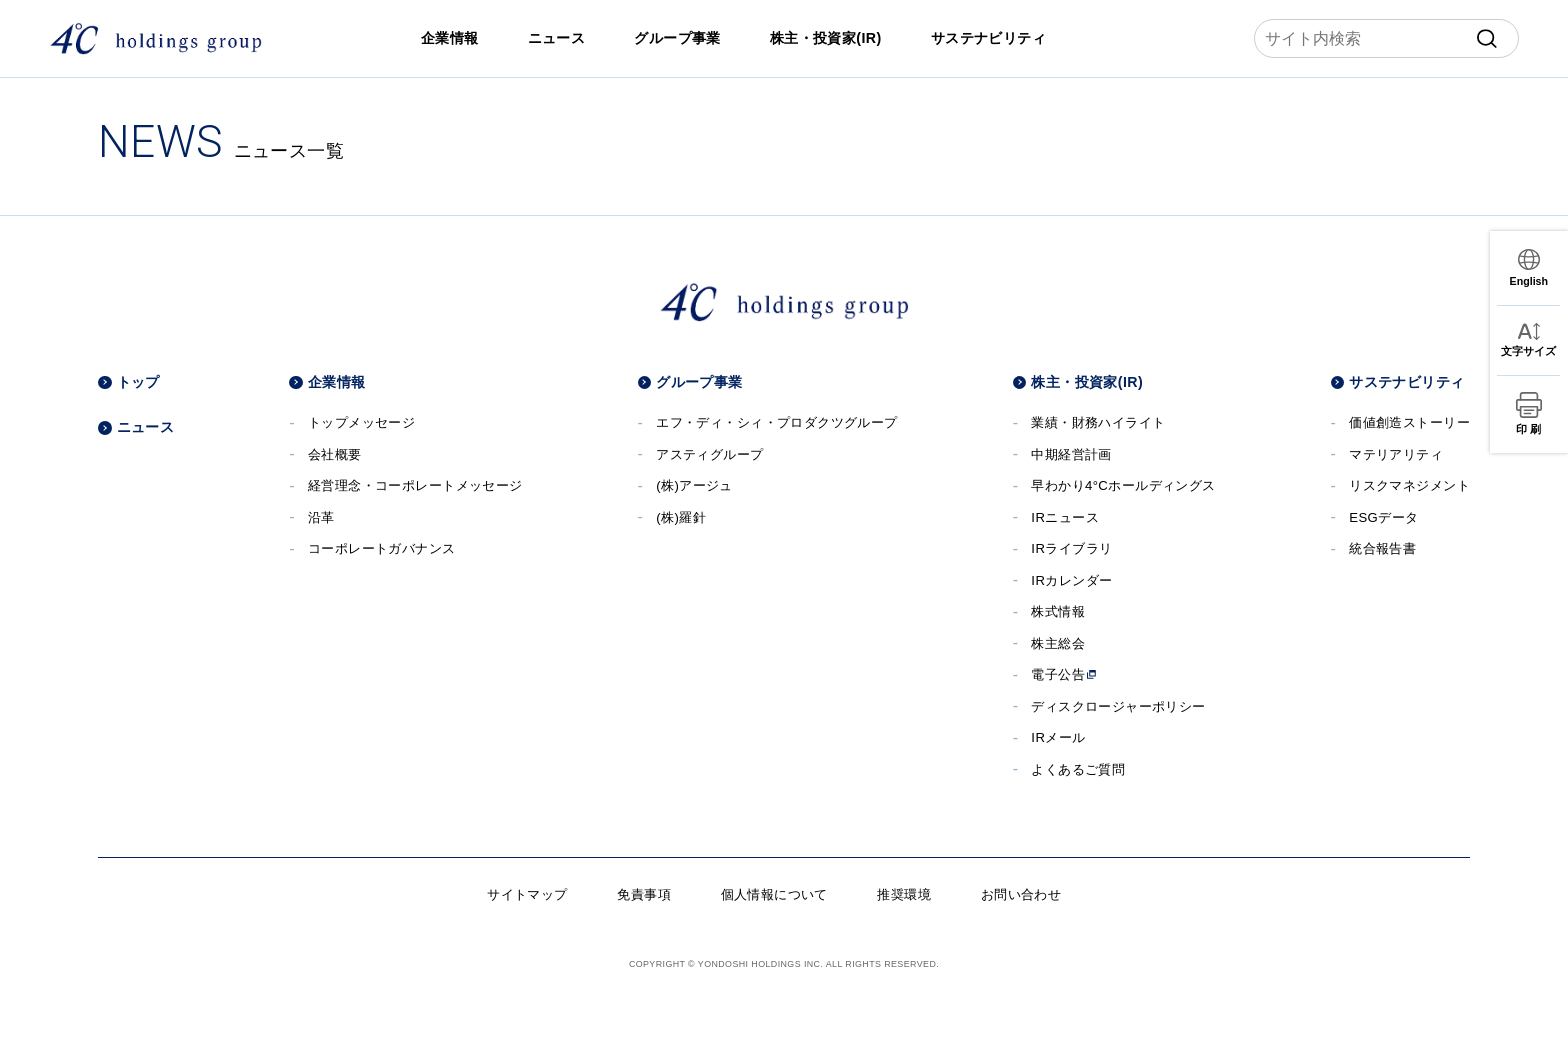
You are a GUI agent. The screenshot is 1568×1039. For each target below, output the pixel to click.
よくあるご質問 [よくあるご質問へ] (1078, 769)
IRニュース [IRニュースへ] (1065, 517)
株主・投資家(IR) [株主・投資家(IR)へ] (826, 38)
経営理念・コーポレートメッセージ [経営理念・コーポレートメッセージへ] (415, 485)
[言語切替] (1529, 268)
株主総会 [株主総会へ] (1058, 643)
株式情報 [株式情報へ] (1058, 611)
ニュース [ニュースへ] (557, 38)
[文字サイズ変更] (1529, 339)
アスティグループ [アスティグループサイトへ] (709, 454)
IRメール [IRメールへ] (1058, 737)
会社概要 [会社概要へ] (335, 454)
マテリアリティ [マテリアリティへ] (1396, 454)
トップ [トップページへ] (138, 382)
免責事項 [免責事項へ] (644, 894)
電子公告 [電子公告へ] (1063, 674)
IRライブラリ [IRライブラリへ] (1071, 548)
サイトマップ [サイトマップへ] (527, 894)
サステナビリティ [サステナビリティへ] (988, 38)
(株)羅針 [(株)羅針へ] (681, 517)
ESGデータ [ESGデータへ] (1383, 517)
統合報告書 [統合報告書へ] (1382, 548)
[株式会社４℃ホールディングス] (155, 38)
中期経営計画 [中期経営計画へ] (1071, 454)
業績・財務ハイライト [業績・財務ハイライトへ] (1098, 422)
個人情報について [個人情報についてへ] (774, 894)
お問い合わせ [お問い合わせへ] (1021, 894)
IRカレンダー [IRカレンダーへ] (1071, 580)
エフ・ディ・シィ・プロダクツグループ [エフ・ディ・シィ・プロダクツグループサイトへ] (777, 422)
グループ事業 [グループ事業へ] (677, 38)
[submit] (1487, 39)
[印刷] (1529, 414)
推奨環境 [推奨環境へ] (904, 894)
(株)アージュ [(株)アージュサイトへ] (694, 485)
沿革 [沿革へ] (321, 517)
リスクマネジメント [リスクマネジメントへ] (1409, 485)
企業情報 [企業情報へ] (450, 38)
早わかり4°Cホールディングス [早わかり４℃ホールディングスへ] (1123, 485)
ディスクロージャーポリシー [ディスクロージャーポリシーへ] (1118, 706)
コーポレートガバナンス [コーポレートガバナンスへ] (382, 548)
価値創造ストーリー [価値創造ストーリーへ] (1409, 422)
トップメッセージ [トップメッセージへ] (361, 422)
